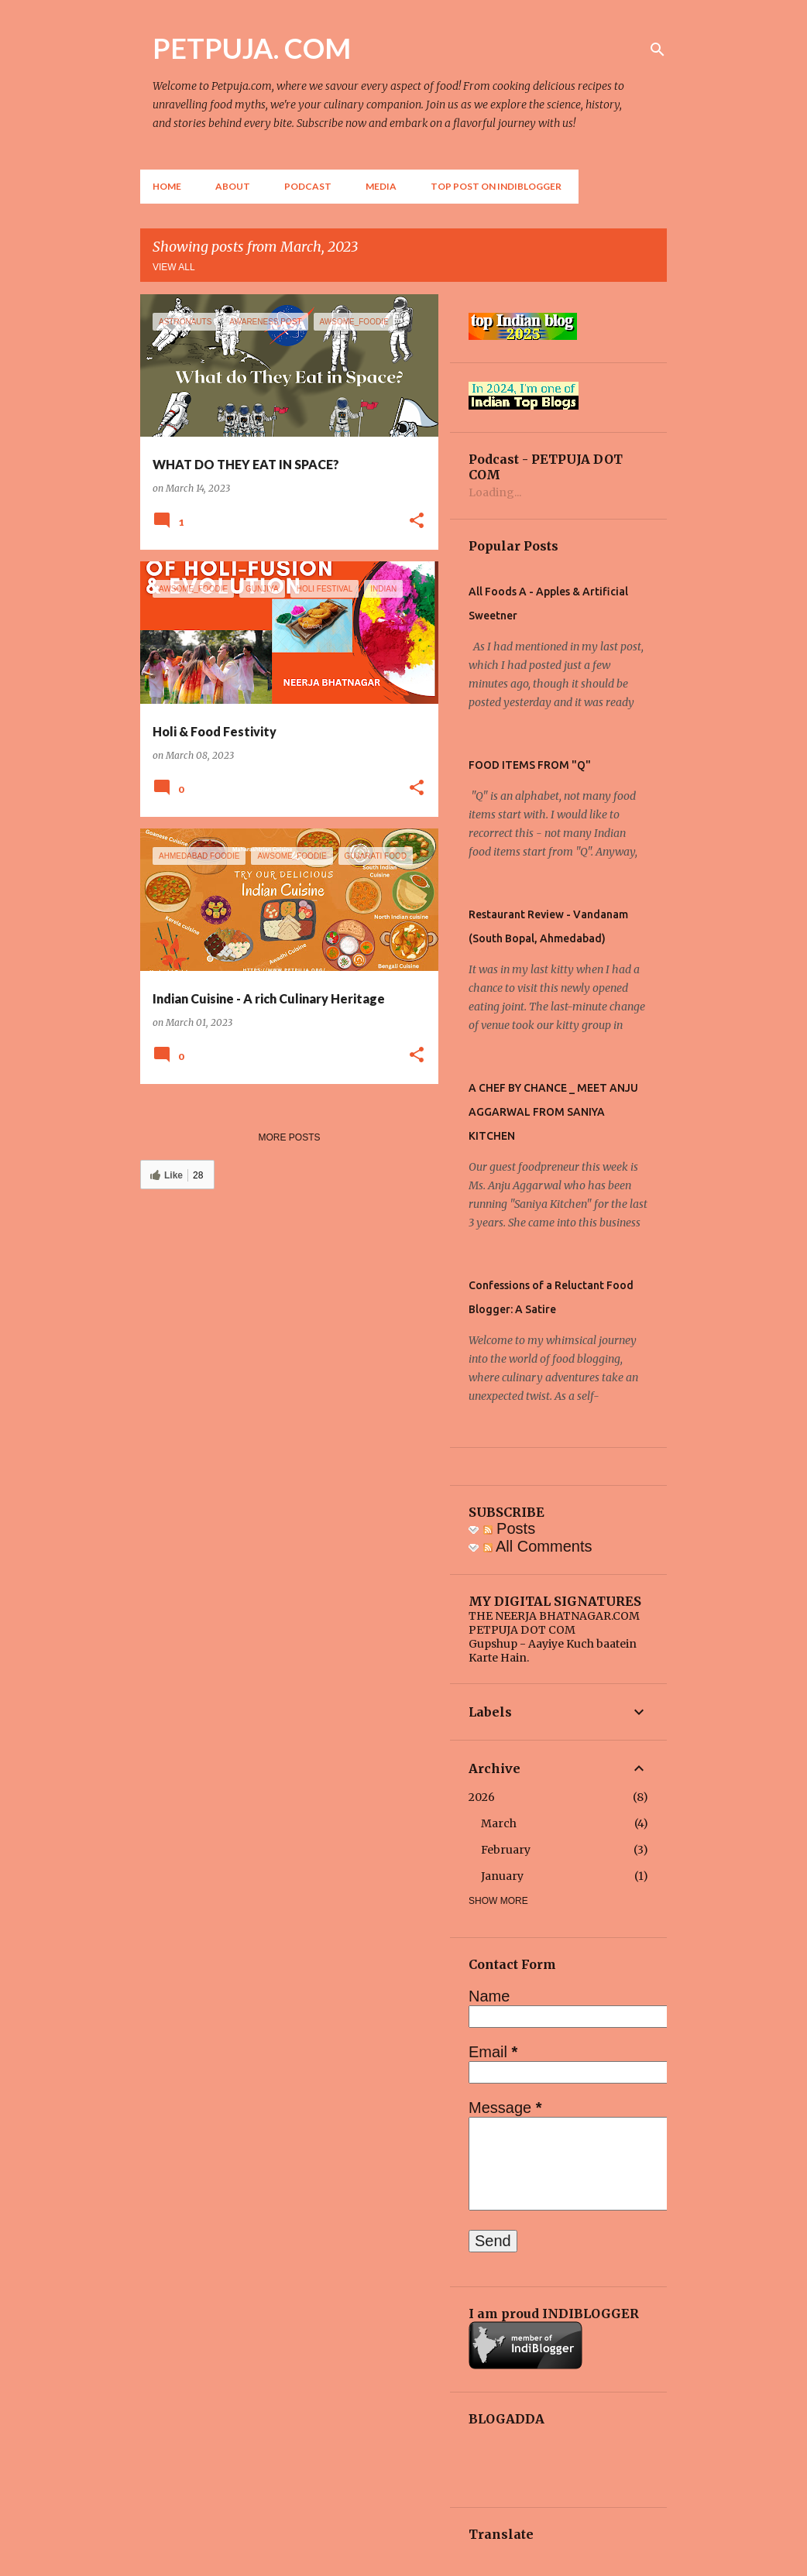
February (506, 1850)
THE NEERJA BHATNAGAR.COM (554, 1616)
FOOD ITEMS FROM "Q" (530, 765)
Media (381, 186)
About (232, 186)
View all (174, 267)
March (499, 1823)
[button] (416, 521)
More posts (289, 1137)
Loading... (495, 492)
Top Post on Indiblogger (496, 186)
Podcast (307, 186)
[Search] (657, 49)
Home (167, 186)
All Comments (537, 1546)
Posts (509, 1528)
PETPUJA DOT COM (522, 1630)
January (502, 1876)
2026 (482, 1797)
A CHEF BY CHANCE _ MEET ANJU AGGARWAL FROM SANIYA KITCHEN (553, 1112)
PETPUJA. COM (252, 48)
